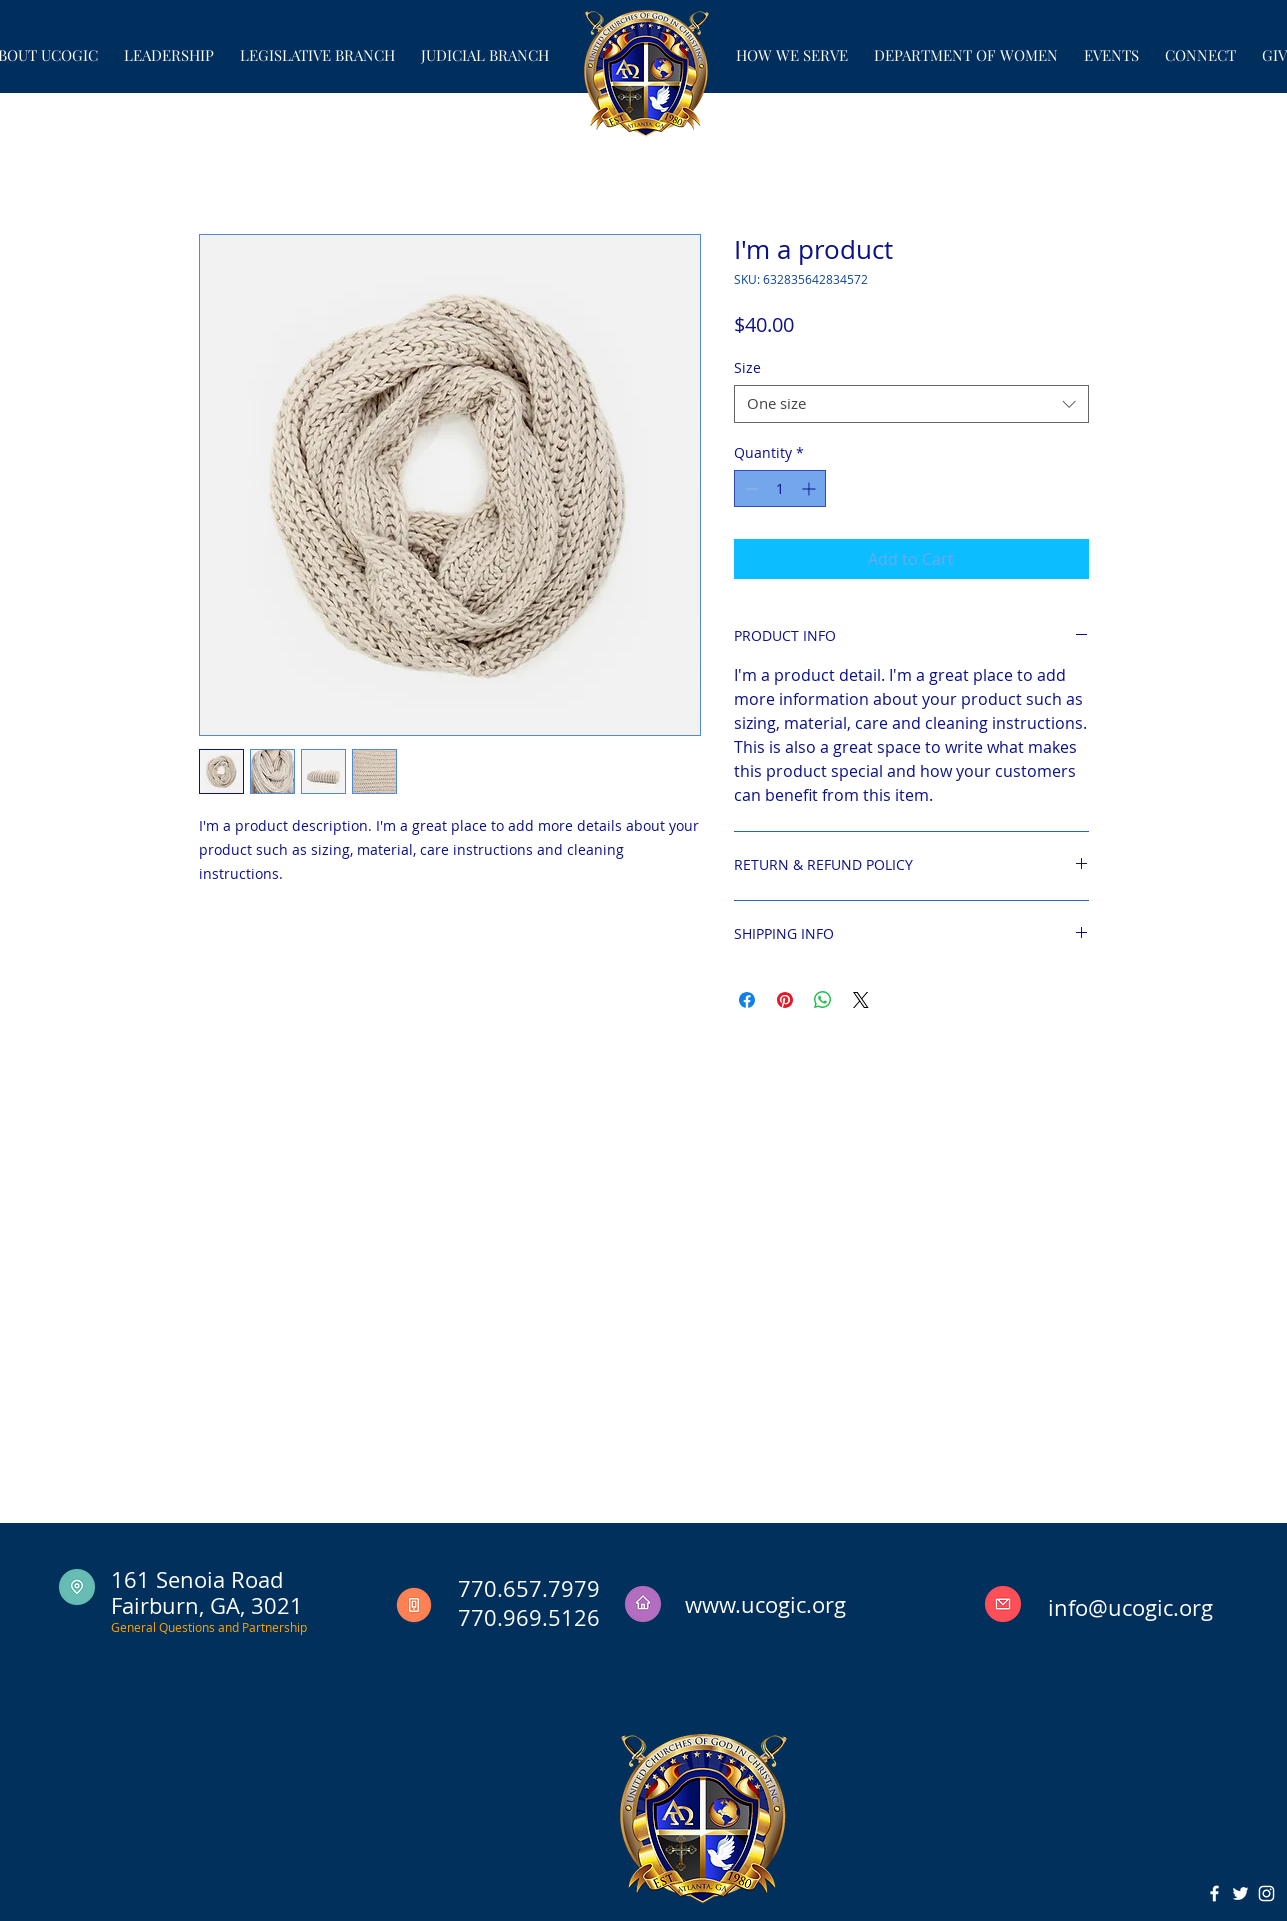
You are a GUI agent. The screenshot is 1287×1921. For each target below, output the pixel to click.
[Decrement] (749, 488)
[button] (169, 46)
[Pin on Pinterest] (785, 1000)
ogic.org (1172, 1607)
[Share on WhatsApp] (823, 1000)
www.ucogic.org (765, 1604)
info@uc (1090, 1607)
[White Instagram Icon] (1266, 1893)
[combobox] (911, 404)
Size (747, 367)
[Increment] (810, 488)
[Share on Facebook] (747, 1000)
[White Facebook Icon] (1214, 1893)
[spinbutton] (780, 488)
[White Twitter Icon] (1240, 1893)
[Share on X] (861, 1000)
